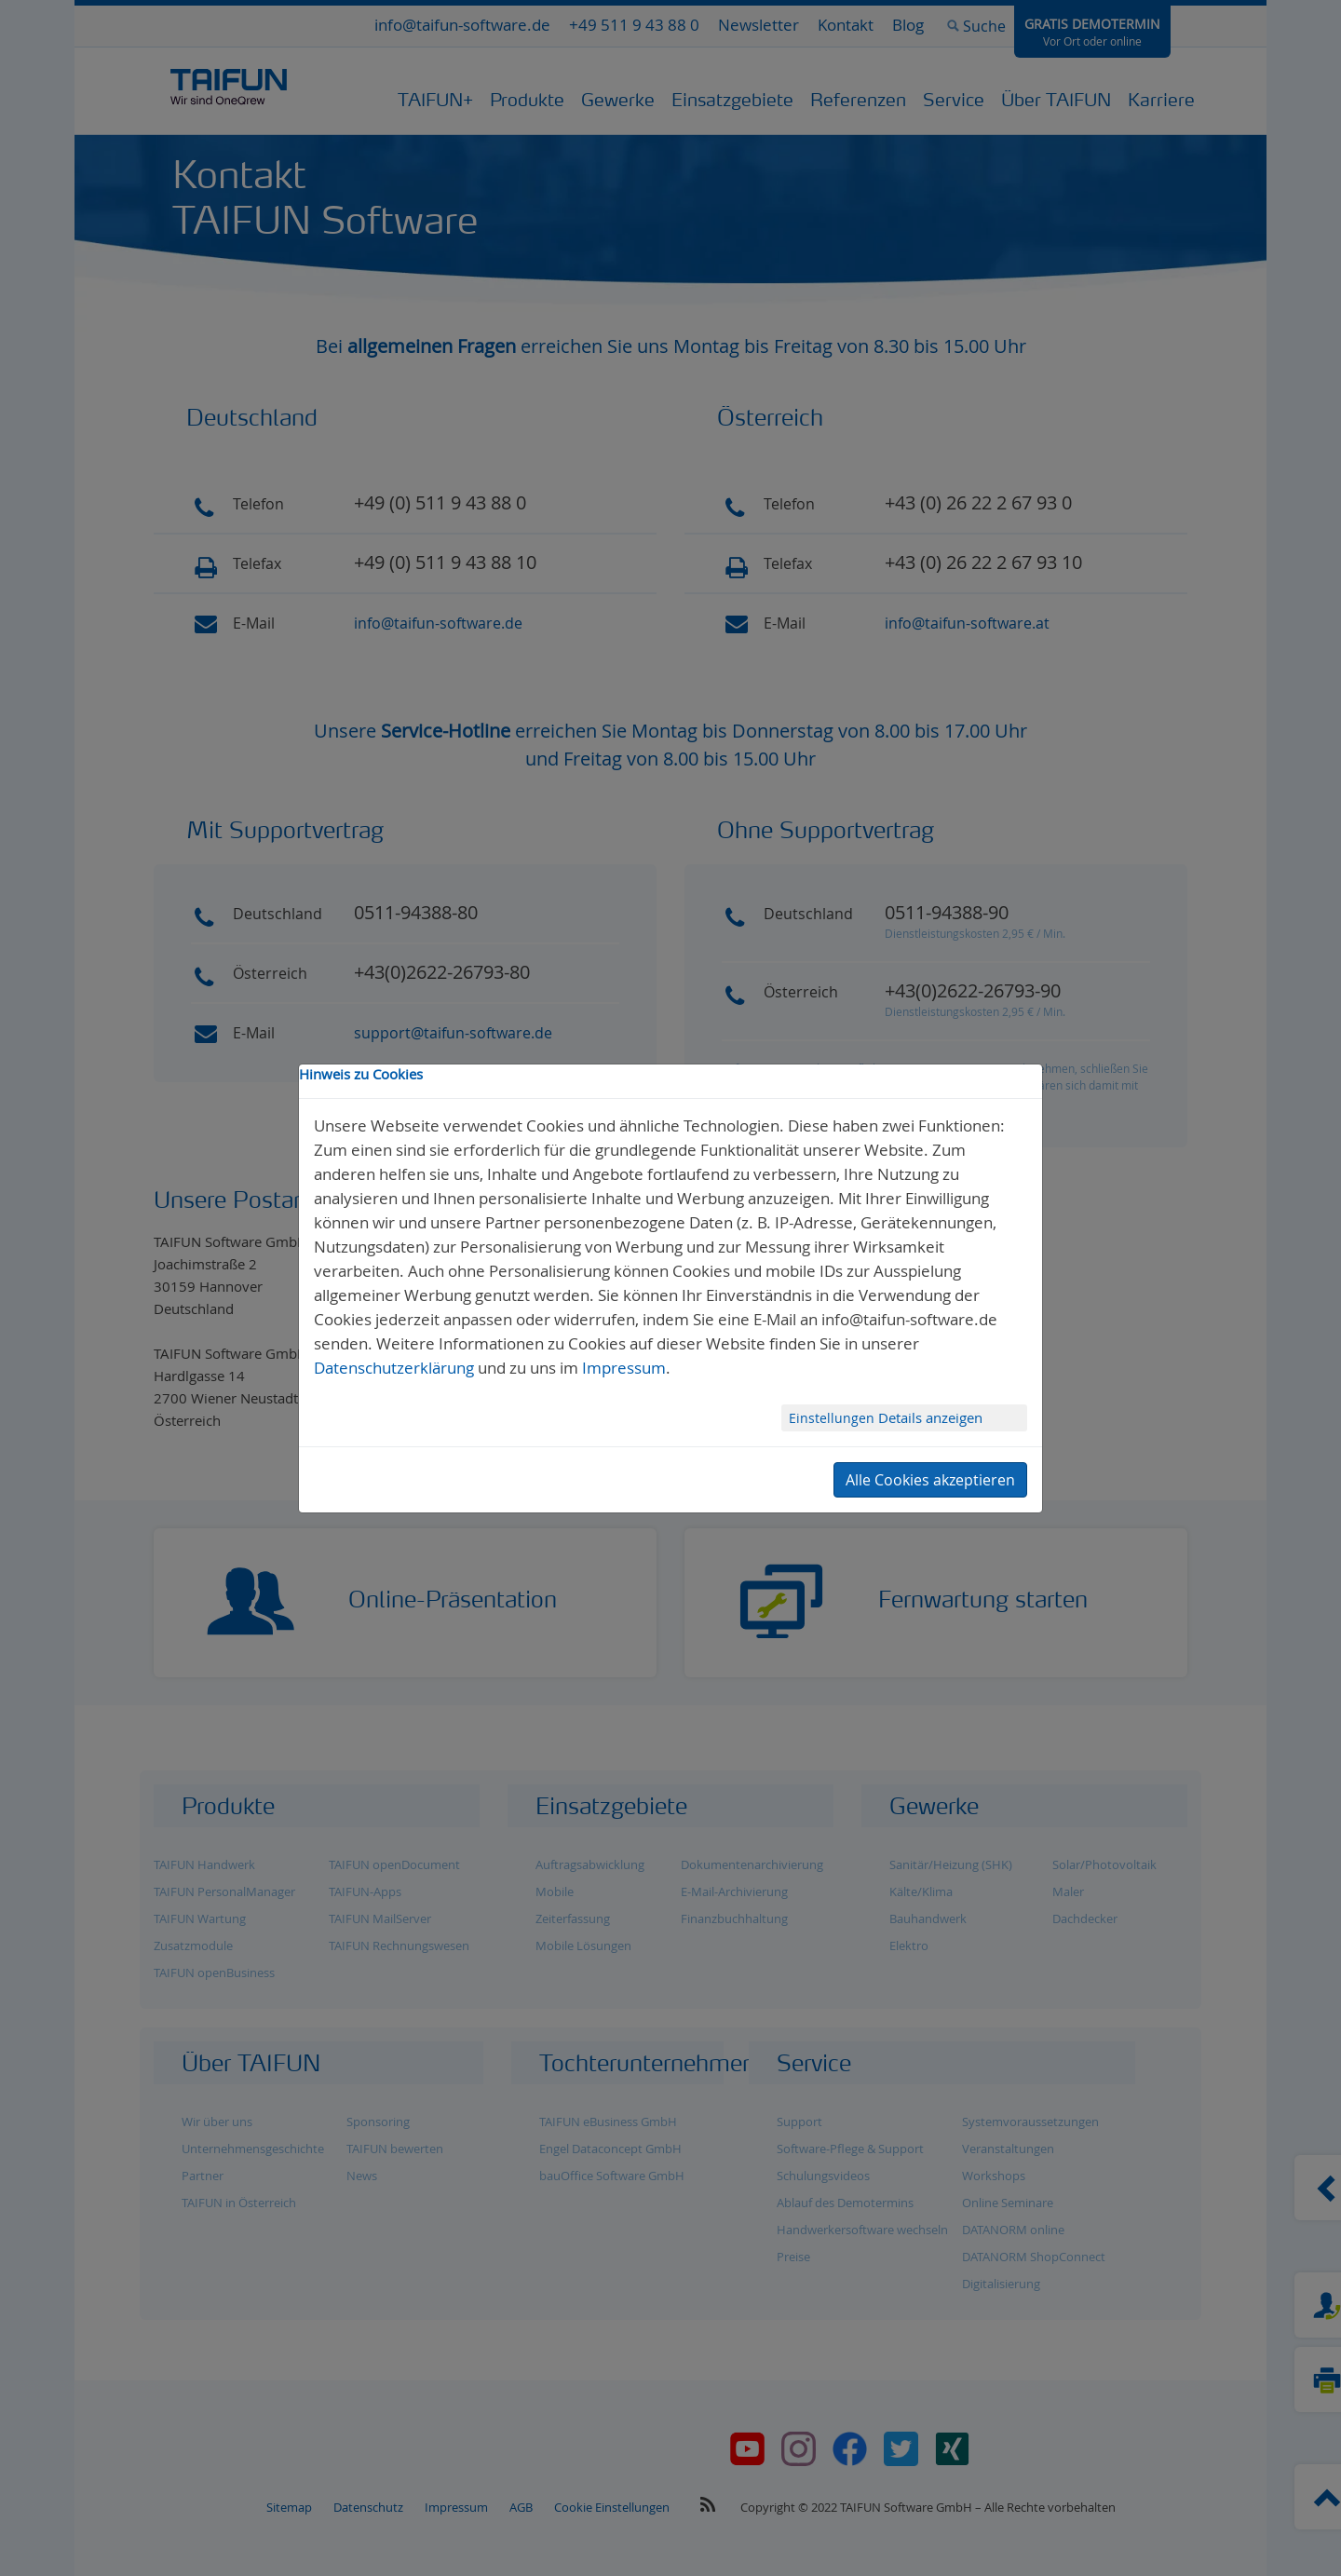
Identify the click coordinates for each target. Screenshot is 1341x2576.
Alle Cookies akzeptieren (930, 1480)
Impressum (624, 1367)
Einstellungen (833, 1418)
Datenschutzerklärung (394, 1367)
